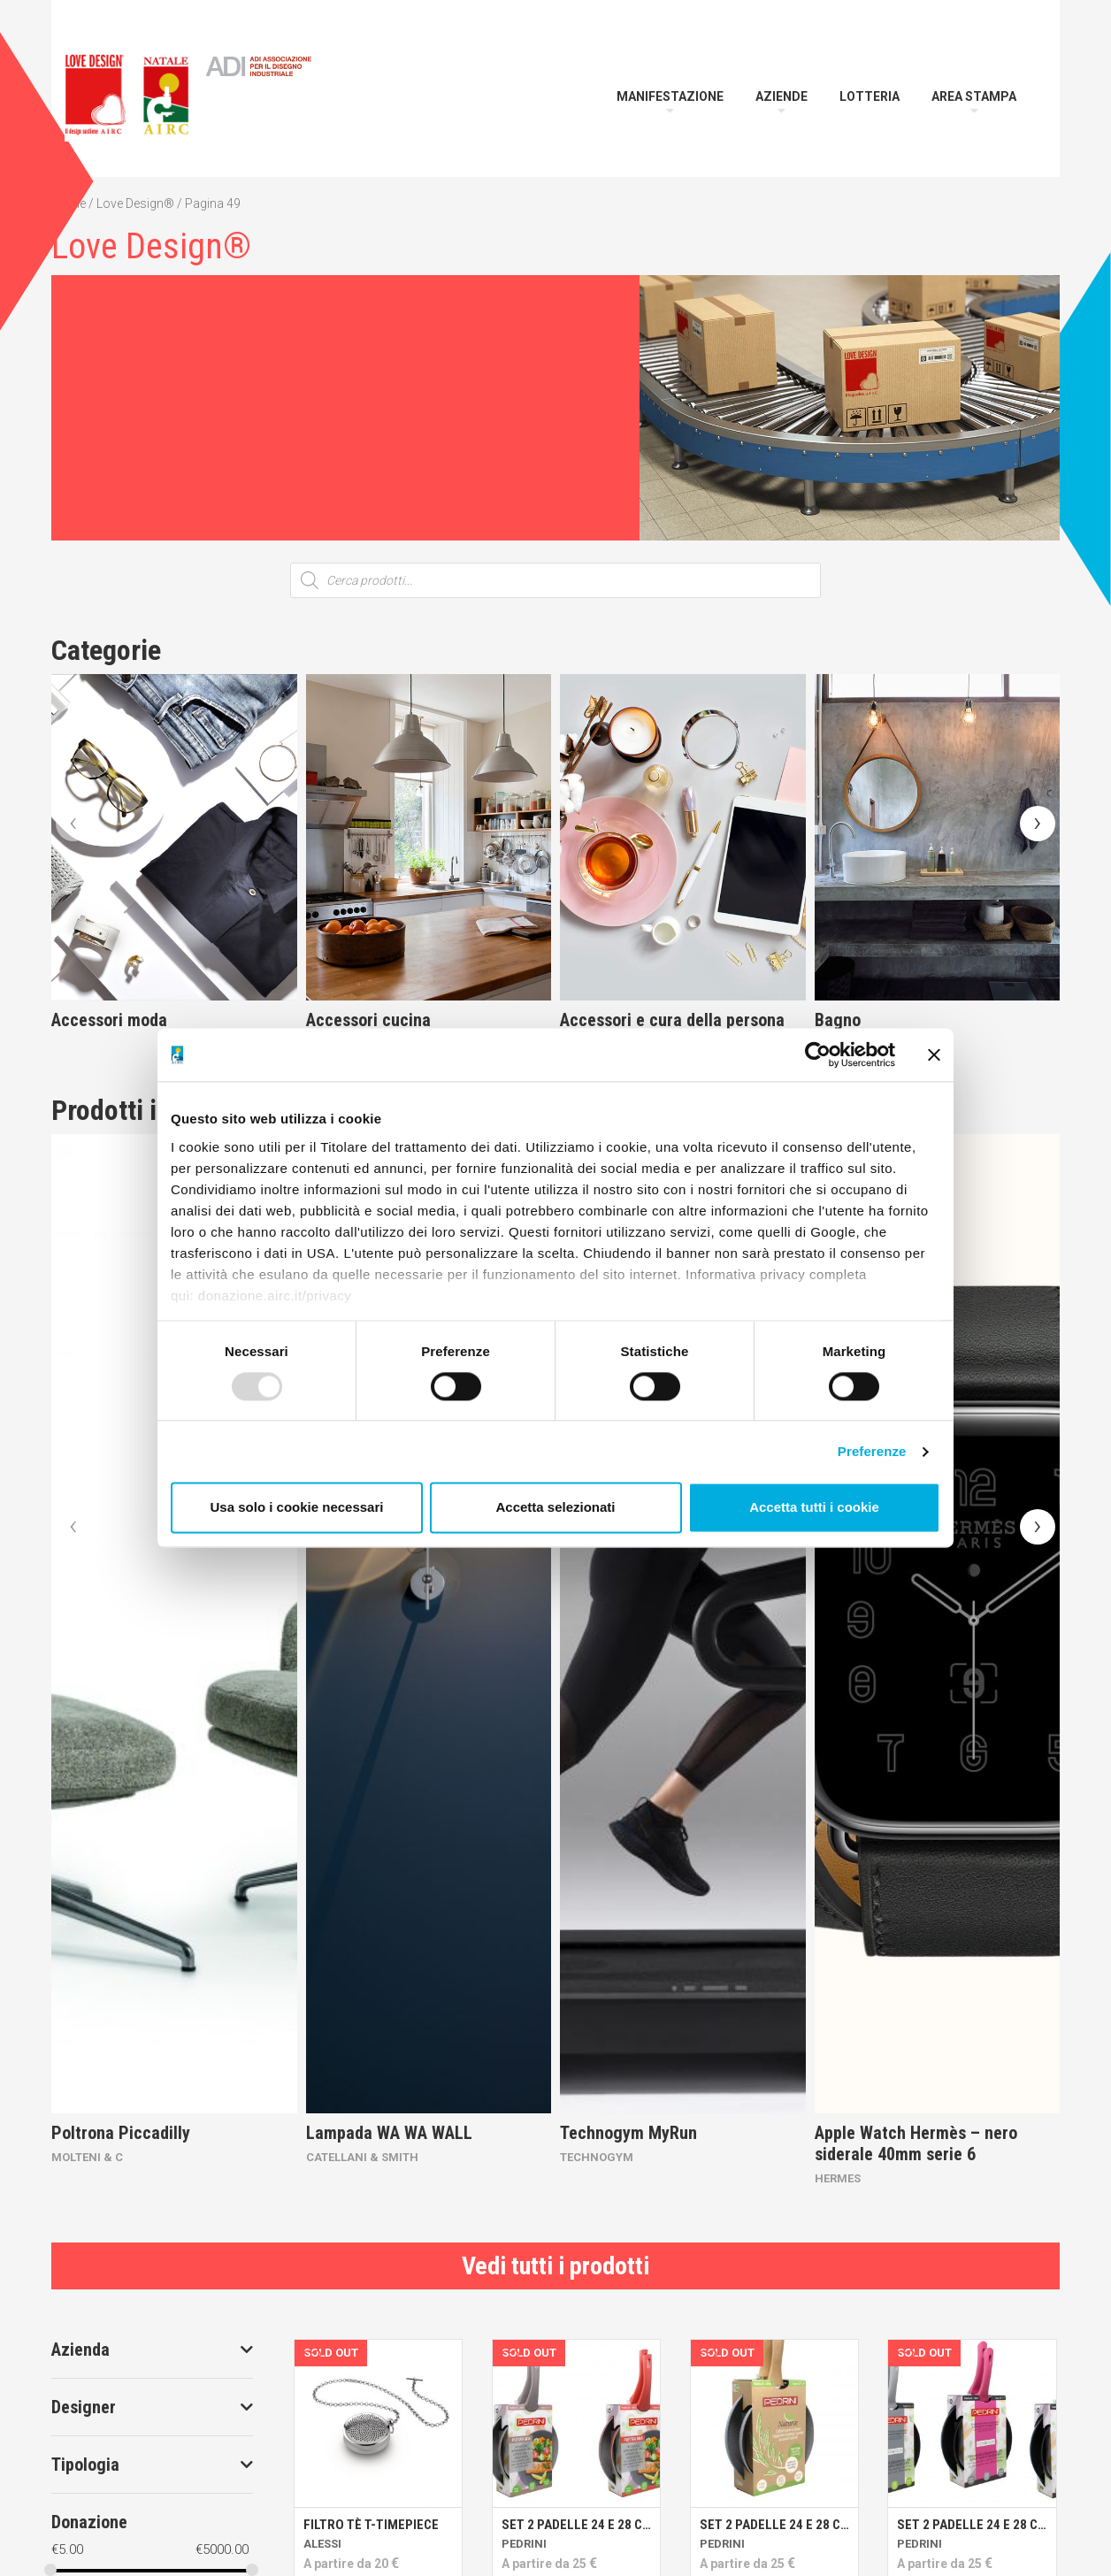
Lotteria (869, 96)
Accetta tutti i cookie (814, 1507)
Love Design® (135, 203)
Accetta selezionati (555, 1507)
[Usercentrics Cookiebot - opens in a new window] (817, 1054)
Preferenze (872, 1451)
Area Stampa (973, 96)
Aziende (781, 96)
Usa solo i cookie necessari (297, 1507)
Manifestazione (670, 96)
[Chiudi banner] (934, 1054)
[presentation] (73, 823)
